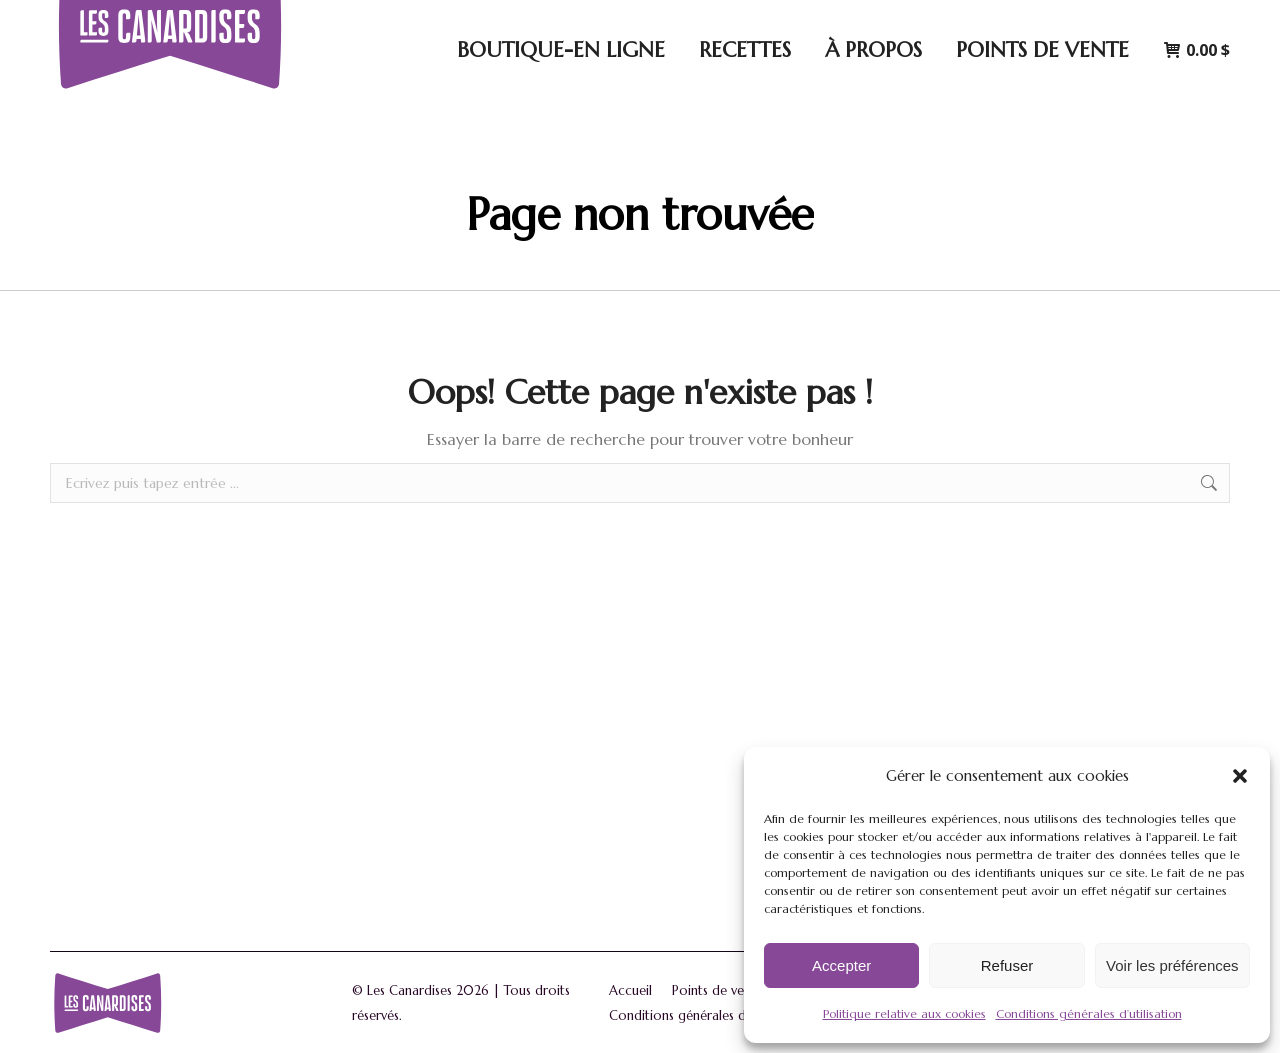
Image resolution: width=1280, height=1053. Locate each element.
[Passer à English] (1191, 20)
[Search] (959, 20)
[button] (1240, 776)
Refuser (1007, 965)
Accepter (841, 965)
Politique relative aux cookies (904, 1013)
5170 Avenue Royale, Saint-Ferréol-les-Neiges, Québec (687, 20)
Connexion (1086, 20)
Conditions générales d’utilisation (1089, 1013)
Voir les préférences (1172, 965)
